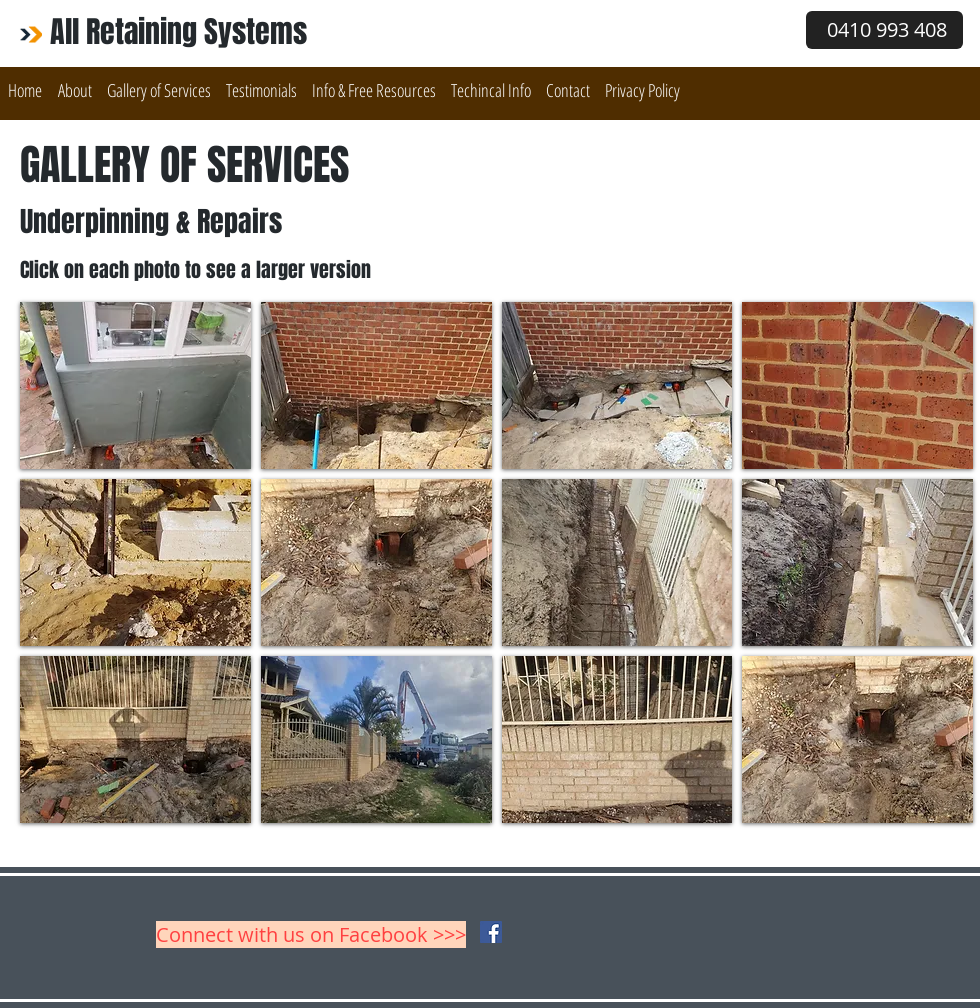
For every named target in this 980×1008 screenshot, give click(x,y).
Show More (496, 838)
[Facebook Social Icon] (491, 932)
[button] (158, 90)
